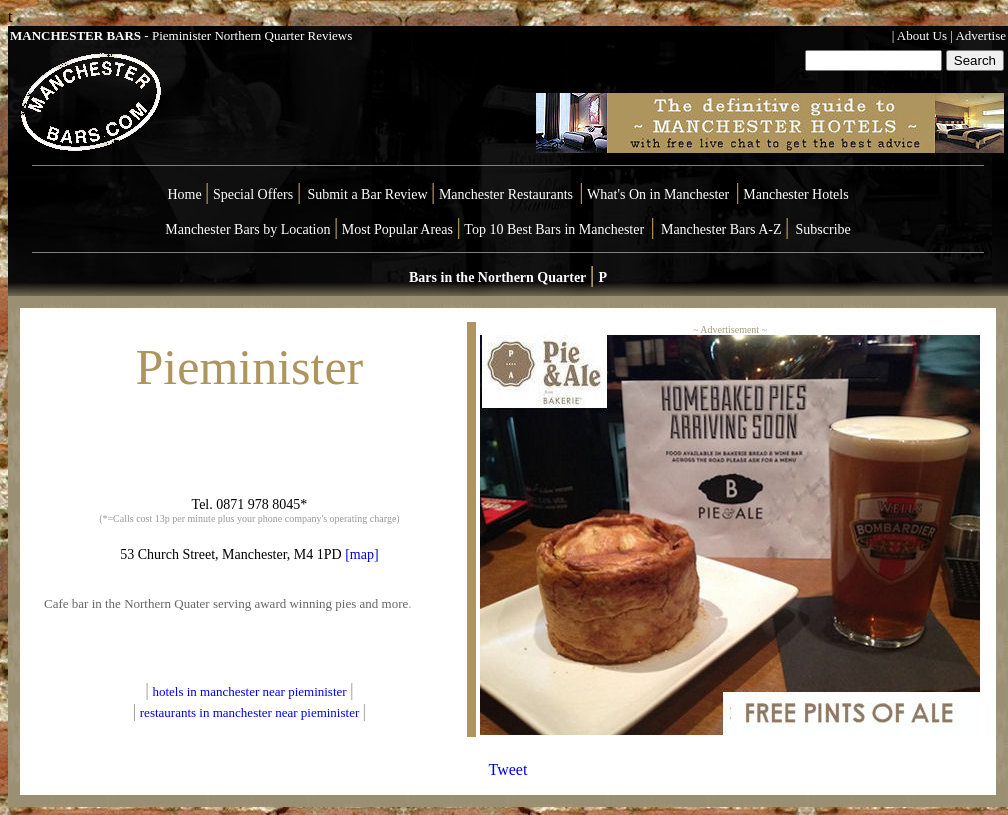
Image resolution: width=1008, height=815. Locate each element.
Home (184, 194)
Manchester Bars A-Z (721, 229)
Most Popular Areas (397, 229)
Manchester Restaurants (506, 194)
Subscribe (823, 229)
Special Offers (255, 194)
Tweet (508, 769)
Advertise (980, 35)
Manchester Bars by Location (247, 229)
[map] (360, 554)
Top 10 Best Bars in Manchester (554, 229)
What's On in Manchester (658, 194)
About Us (922, 35)
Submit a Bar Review (367, 194)
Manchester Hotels (795, 194)
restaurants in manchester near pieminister (251, 712)
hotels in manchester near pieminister (250, 691)
